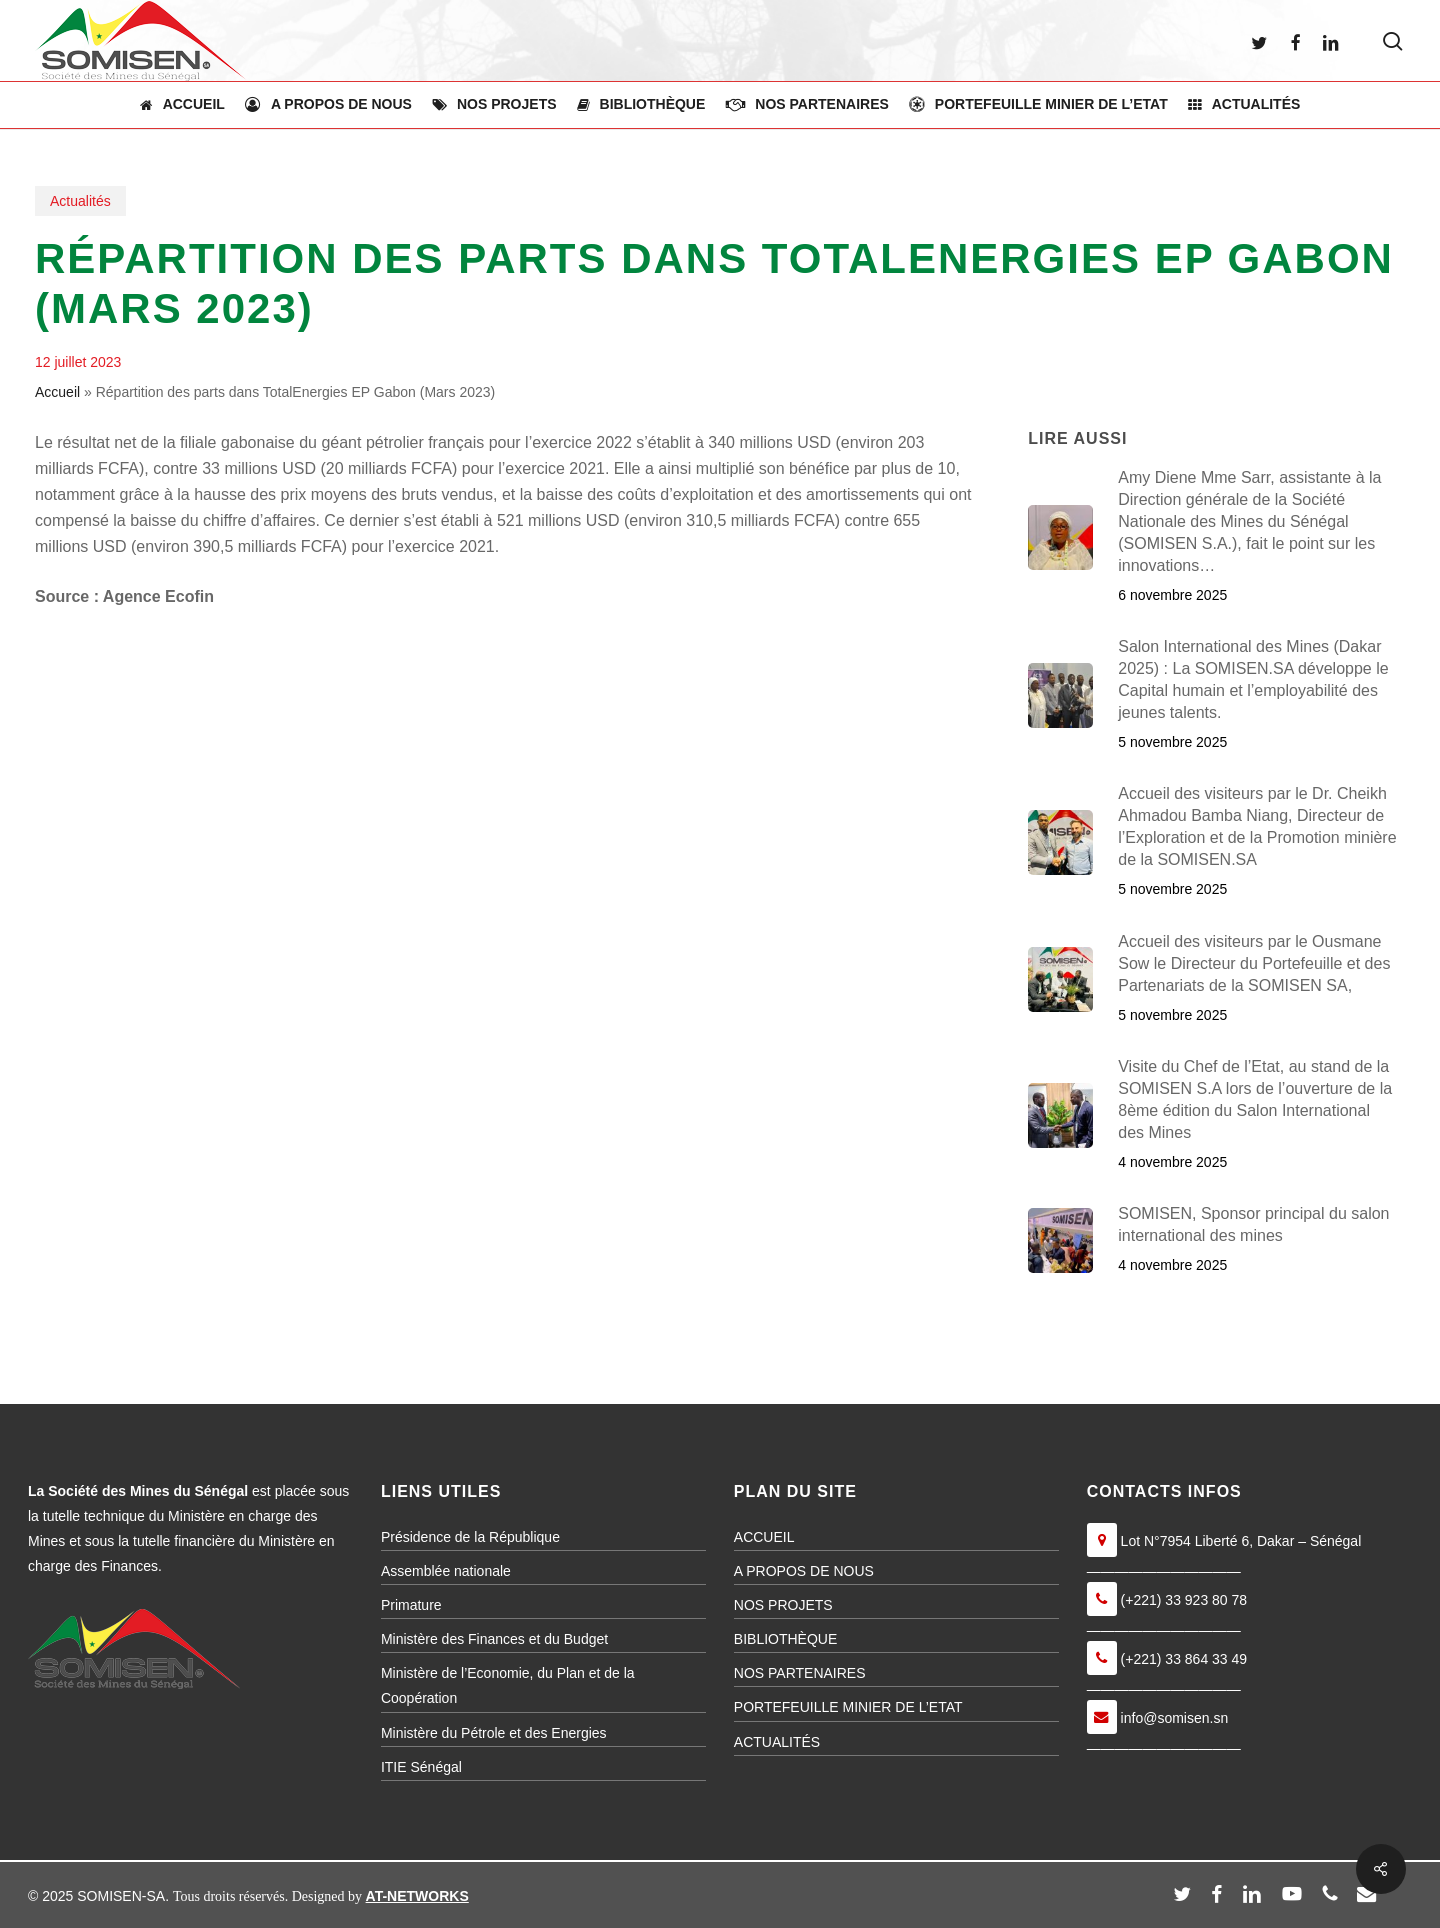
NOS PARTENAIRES (800, 1673)
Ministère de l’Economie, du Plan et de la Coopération (508, 1685)
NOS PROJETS (783, 1605)
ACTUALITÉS (777, 1742)
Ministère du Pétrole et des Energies (494, 1733)
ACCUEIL (764, 1537)
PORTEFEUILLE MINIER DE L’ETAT (848, 1707)
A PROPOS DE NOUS (804, 1571)
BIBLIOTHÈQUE (785, 1639)
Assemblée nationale (446, 1571)
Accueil (57, 392)
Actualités (80, 201)
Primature (411, 1605)
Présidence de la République (470, 1537)
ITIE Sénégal (421, 1767)
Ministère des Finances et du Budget (494, 1639)
